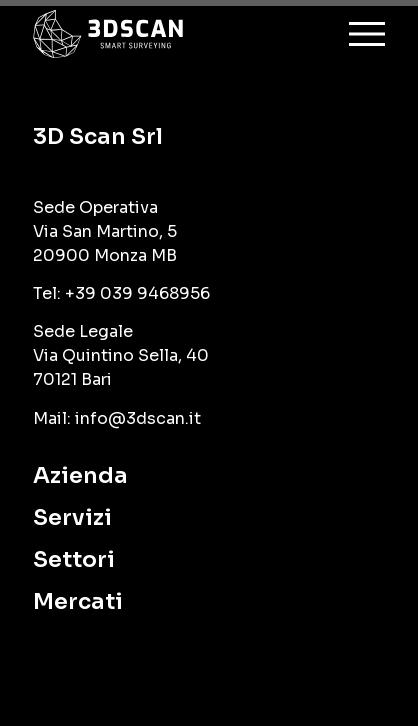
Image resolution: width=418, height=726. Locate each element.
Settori (74, 559)
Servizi (72, 517)
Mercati (78, 601)
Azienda (80, 475)
